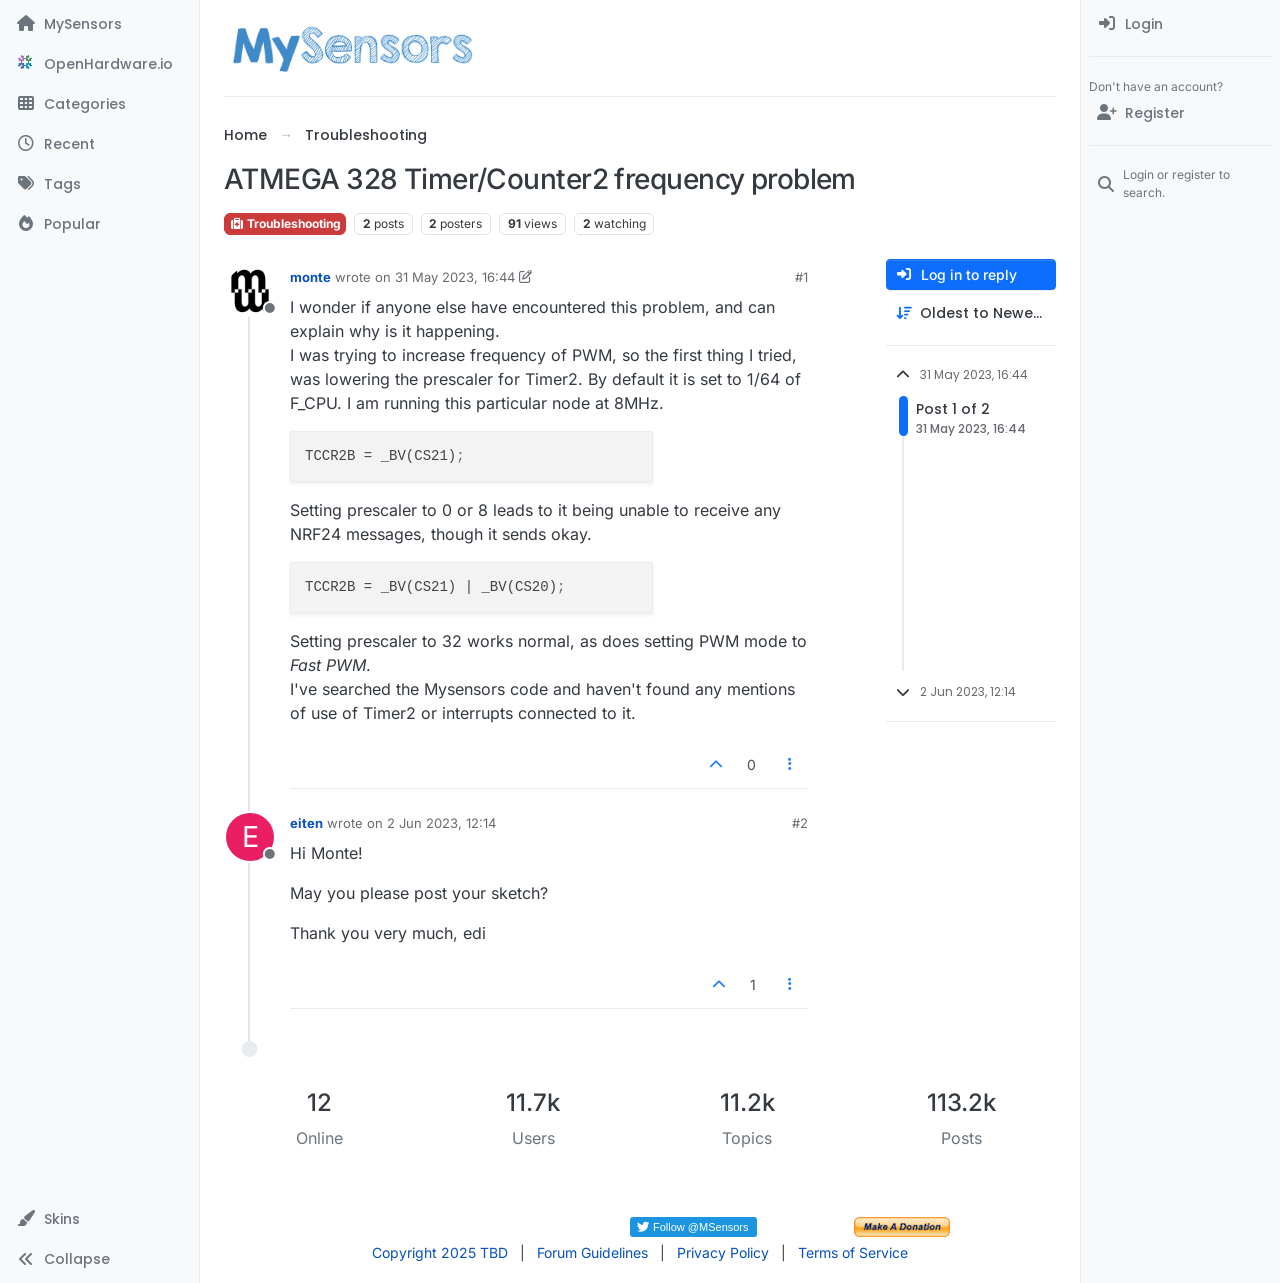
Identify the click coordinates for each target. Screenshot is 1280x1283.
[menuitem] (1180, 24)
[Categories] (99, 104)
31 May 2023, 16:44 (455, 277)
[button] (99, 1219)
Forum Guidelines (592, 1252)
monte (310, 277)
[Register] (1180, 113)
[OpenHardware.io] (99, 64)
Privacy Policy (723, 1252)
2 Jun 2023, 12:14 (441, 823)
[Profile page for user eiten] (250, 837)
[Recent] (99, 144)
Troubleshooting (285, 223)
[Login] (1180, 24)
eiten (306, 823)
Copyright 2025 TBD (440, 1252)
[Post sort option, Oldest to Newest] (971, 313)
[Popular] (99, 224)
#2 (800, 823)
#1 (801, 277)
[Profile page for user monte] (250, 291)
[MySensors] (99, 24)
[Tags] (99, 184)
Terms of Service (853, 1252)
